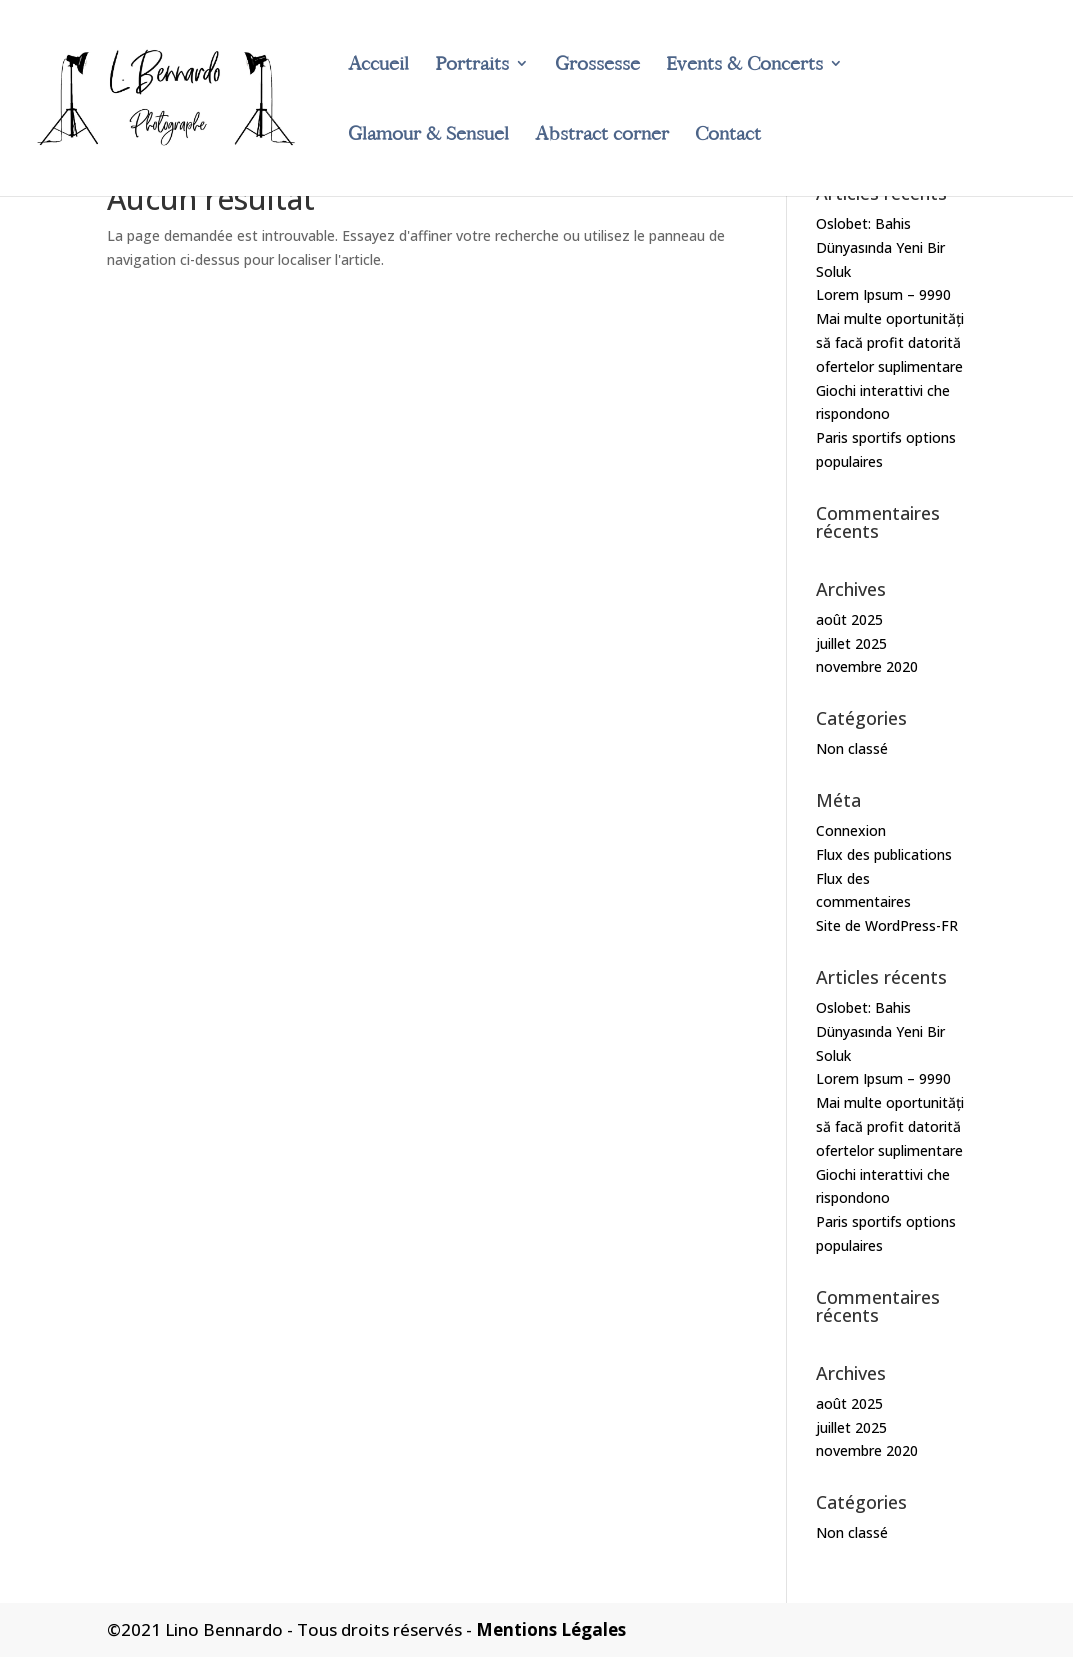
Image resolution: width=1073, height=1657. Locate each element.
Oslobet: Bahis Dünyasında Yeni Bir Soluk (880, 247)
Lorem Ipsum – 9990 (883, 294)
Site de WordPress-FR (887, 925)
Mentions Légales (551, 1629)
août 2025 (849, 619)
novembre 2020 (867, 666)
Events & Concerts (744, 65)
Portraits (472, 65)
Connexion (851, 830)
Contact (728, 135)
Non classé (852, 748)
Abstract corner (602, 135)
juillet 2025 (851, 643)
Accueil (378, 65)
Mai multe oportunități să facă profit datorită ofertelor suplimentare (890, 342)
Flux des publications (884, 854)
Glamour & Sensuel (428, 135)
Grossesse (597, 65)
